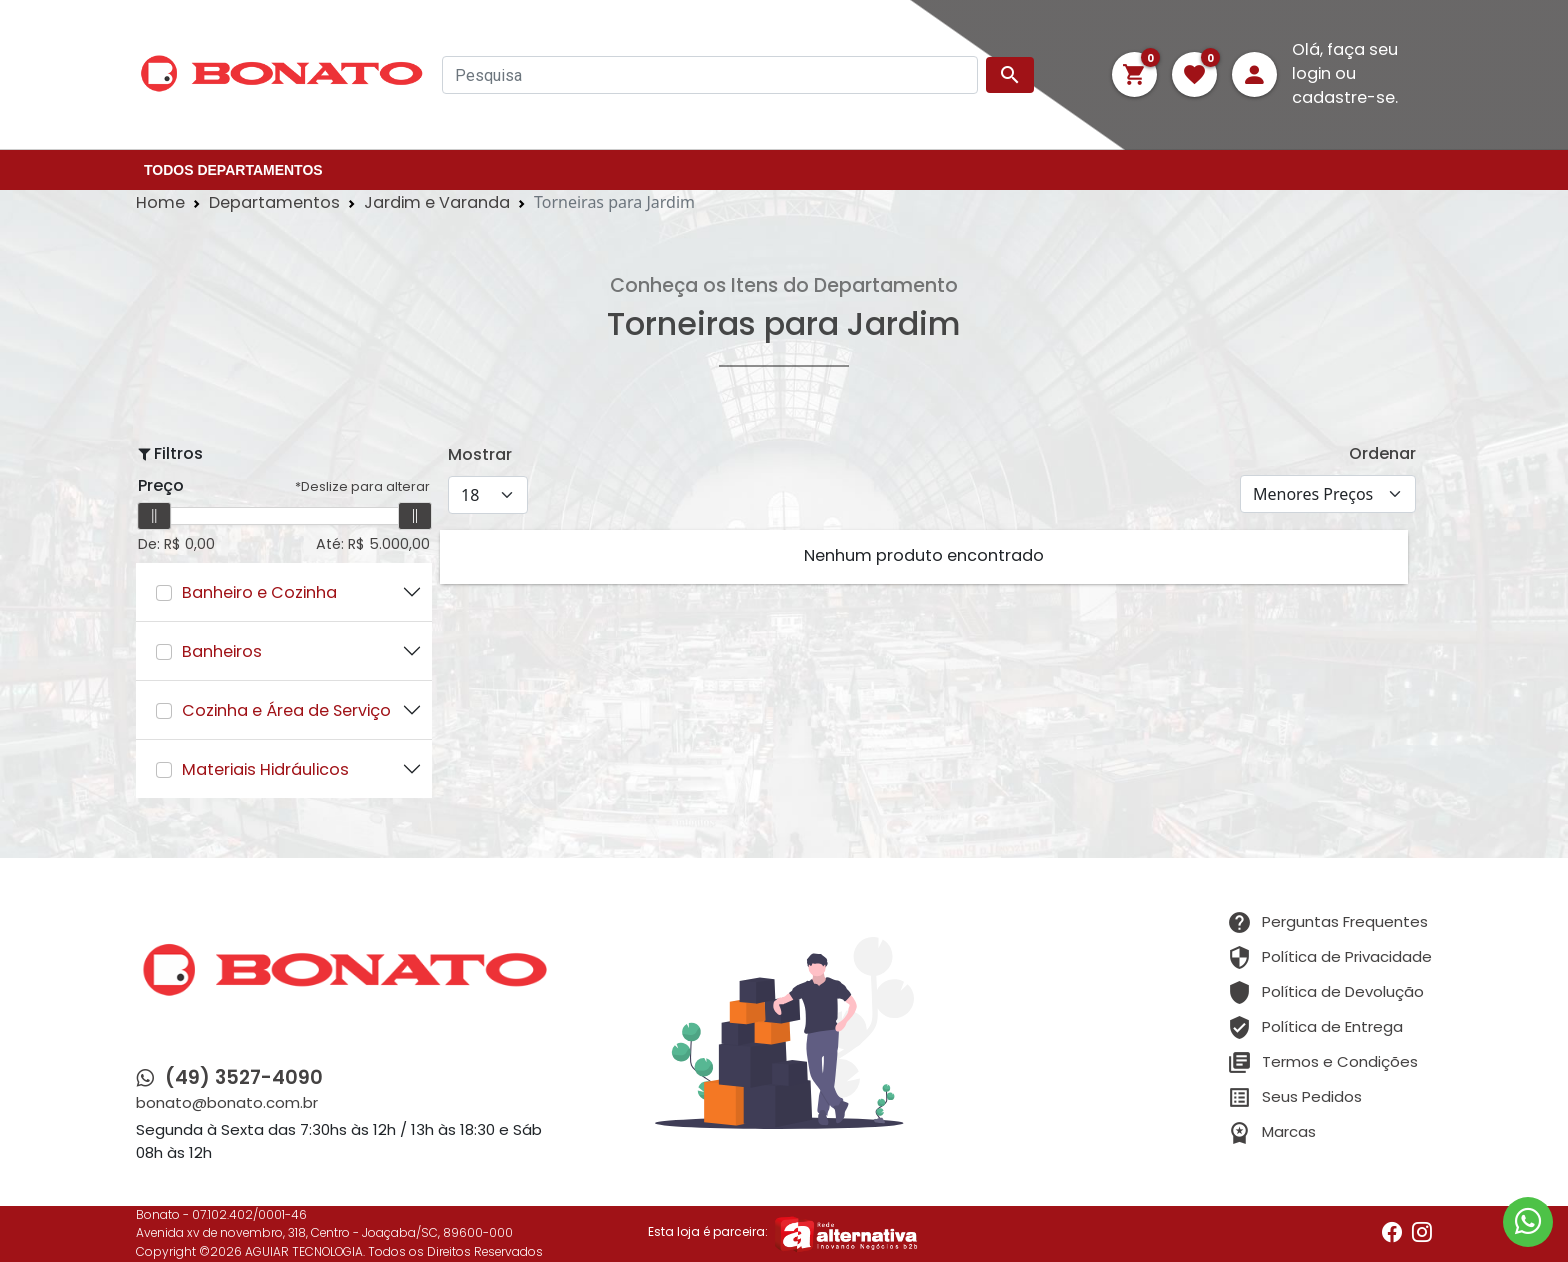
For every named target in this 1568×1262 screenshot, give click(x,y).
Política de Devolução (1343, 994)
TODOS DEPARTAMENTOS (233, 170)
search (1010, 75)
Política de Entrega (1332, 1029)
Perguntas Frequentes (1345, 924)
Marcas (1289, 1134)
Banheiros (222, 653)
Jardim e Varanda (437, 204)
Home (160, 204)
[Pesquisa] (710, 75)
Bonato (158, 1216)
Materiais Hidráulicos (265, 771)
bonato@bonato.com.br (227, 1104)
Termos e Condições (1340, 1064)
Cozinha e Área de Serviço (286, 712)
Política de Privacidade (1347, 959)
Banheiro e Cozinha (259, 594)
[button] (1134, 74)
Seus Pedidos (1312, 1099)
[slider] (154, 516)
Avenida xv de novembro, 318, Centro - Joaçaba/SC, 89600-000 (324, 1234)
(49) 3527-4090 (244, 1079)
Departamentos (274, 204)
